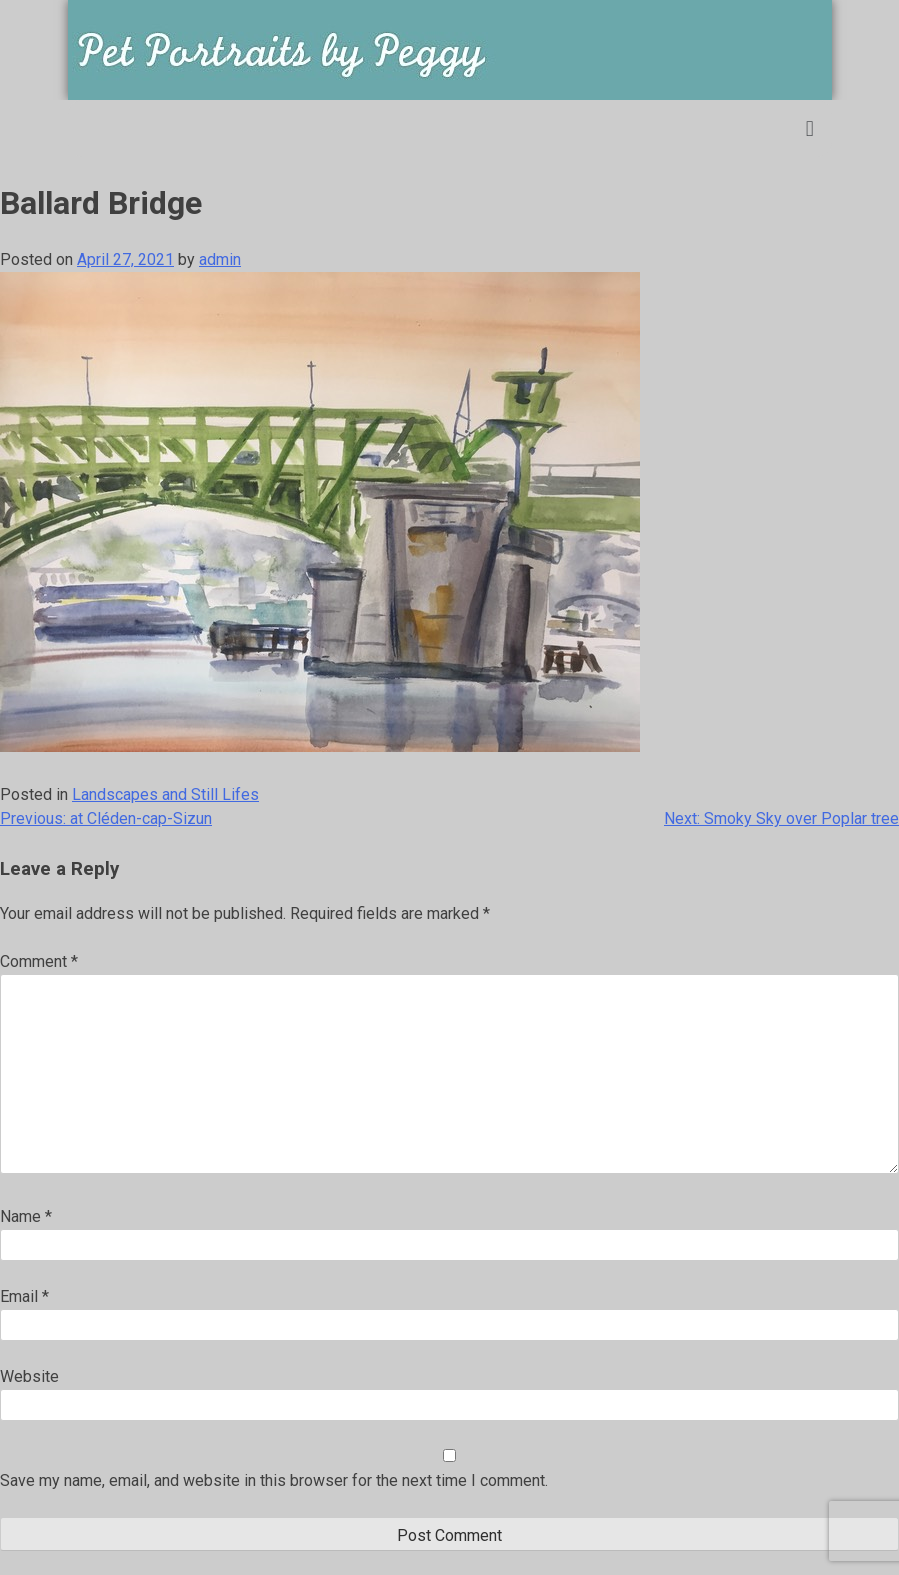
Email (24, 1296)
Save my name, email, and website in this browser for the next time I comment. (274, 1480)
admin (220, 259)
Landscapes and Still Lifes (165, 794)
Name (26, 1216)
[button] (809, 128)
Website (29, 1376)
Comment (39, 961)
